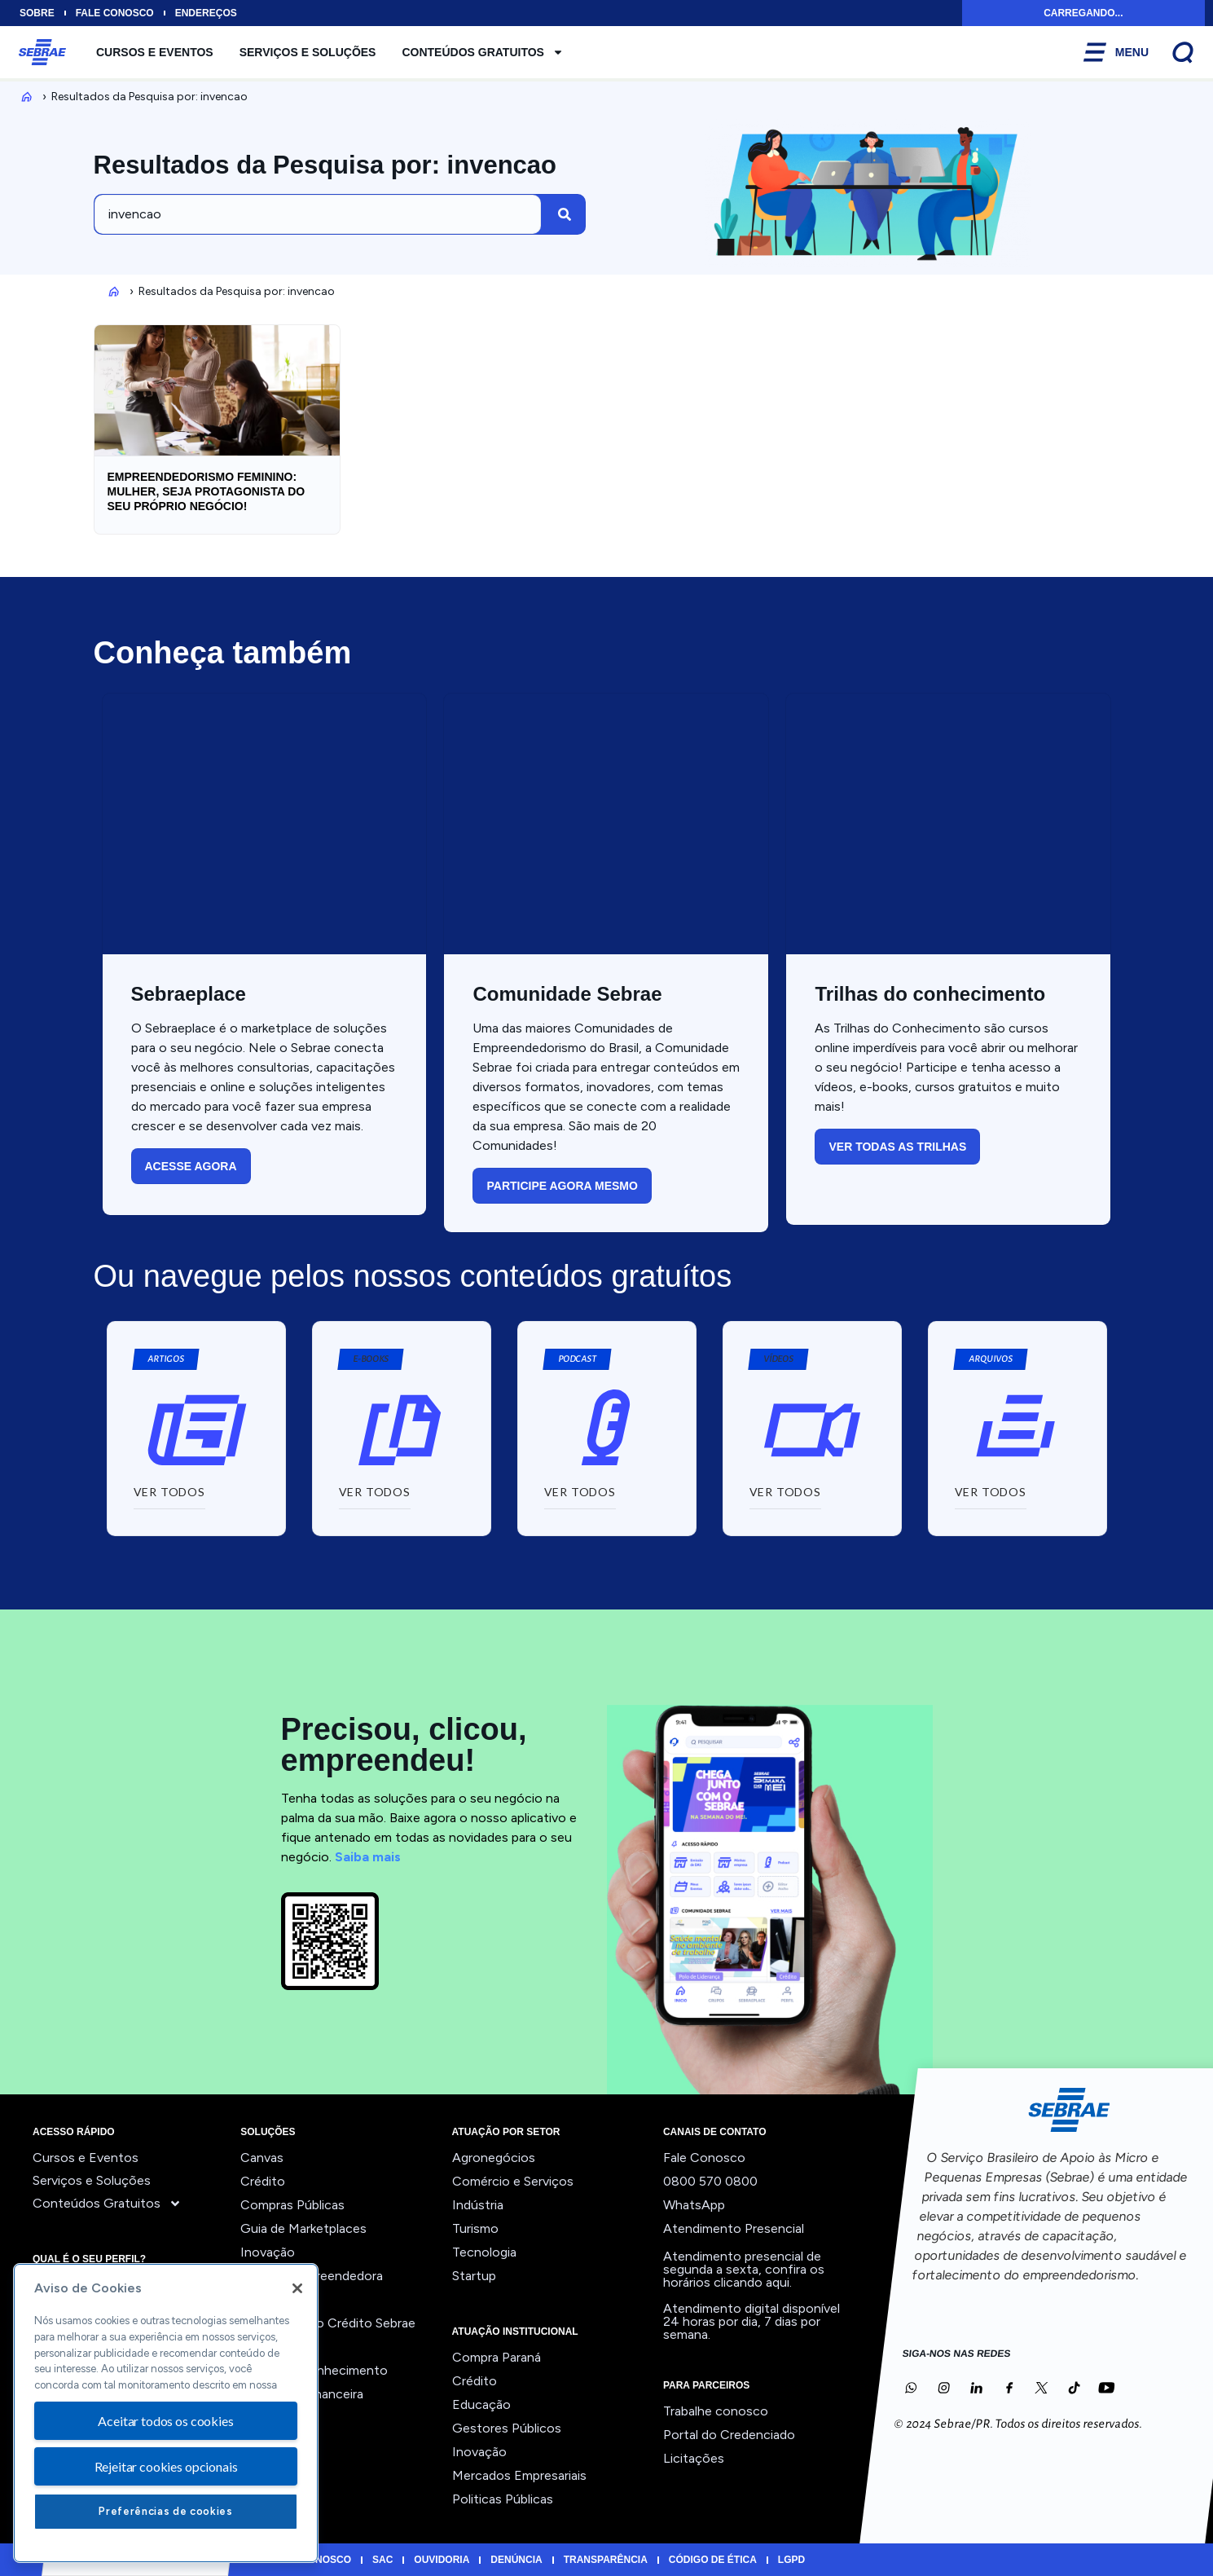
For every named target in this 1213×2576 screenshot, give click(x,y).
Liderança (268, 2299)
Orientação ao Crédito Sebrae (327, 2323)
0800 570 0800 (710, 2181)
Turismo (475, 2228)
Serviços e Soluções (308, 52)
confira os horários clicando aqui (743, 2275)
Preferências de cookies (165, 2511)
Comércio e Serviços (513, 2181)
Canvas (261, 2157)
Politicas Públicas (502, 2499)
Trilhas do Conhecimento (314, 2370)
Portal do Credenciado (729, 2434)
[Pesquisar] (564, 214)
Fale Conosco (704, 2157)
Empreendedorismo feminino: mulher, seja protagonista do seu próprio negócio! (206, 491)
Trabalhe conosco (715, 2411)
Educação (481, 2404)
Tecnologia (484, 2252)
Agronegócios (493, 2157)
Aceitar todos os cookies (165, 2420)
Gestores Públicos (506, 2428)
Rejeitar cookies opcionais (166, 2466)
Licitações (693, 2458)
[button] (370, 1359)
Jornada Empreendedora (311, 2275)
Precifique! (272, 2346)
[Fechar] (297, 2288)
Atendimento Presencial (733, 2228)
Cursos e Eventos (154, 52)
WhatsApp (694, 2205)
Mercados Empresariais (519, 2475)
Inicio (23, 96)
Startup (474, 2275)
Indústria (477, 2205)
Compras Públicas (292, 2205)
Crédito (262, 2181)
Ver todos (269, 2417)
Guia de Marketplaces (303, 2228)
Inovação (267, 2252)
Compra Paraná (496, 2357)
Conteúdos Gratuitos (483, 52)
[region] (166, 2413)
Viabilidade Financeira (301, 2394)
